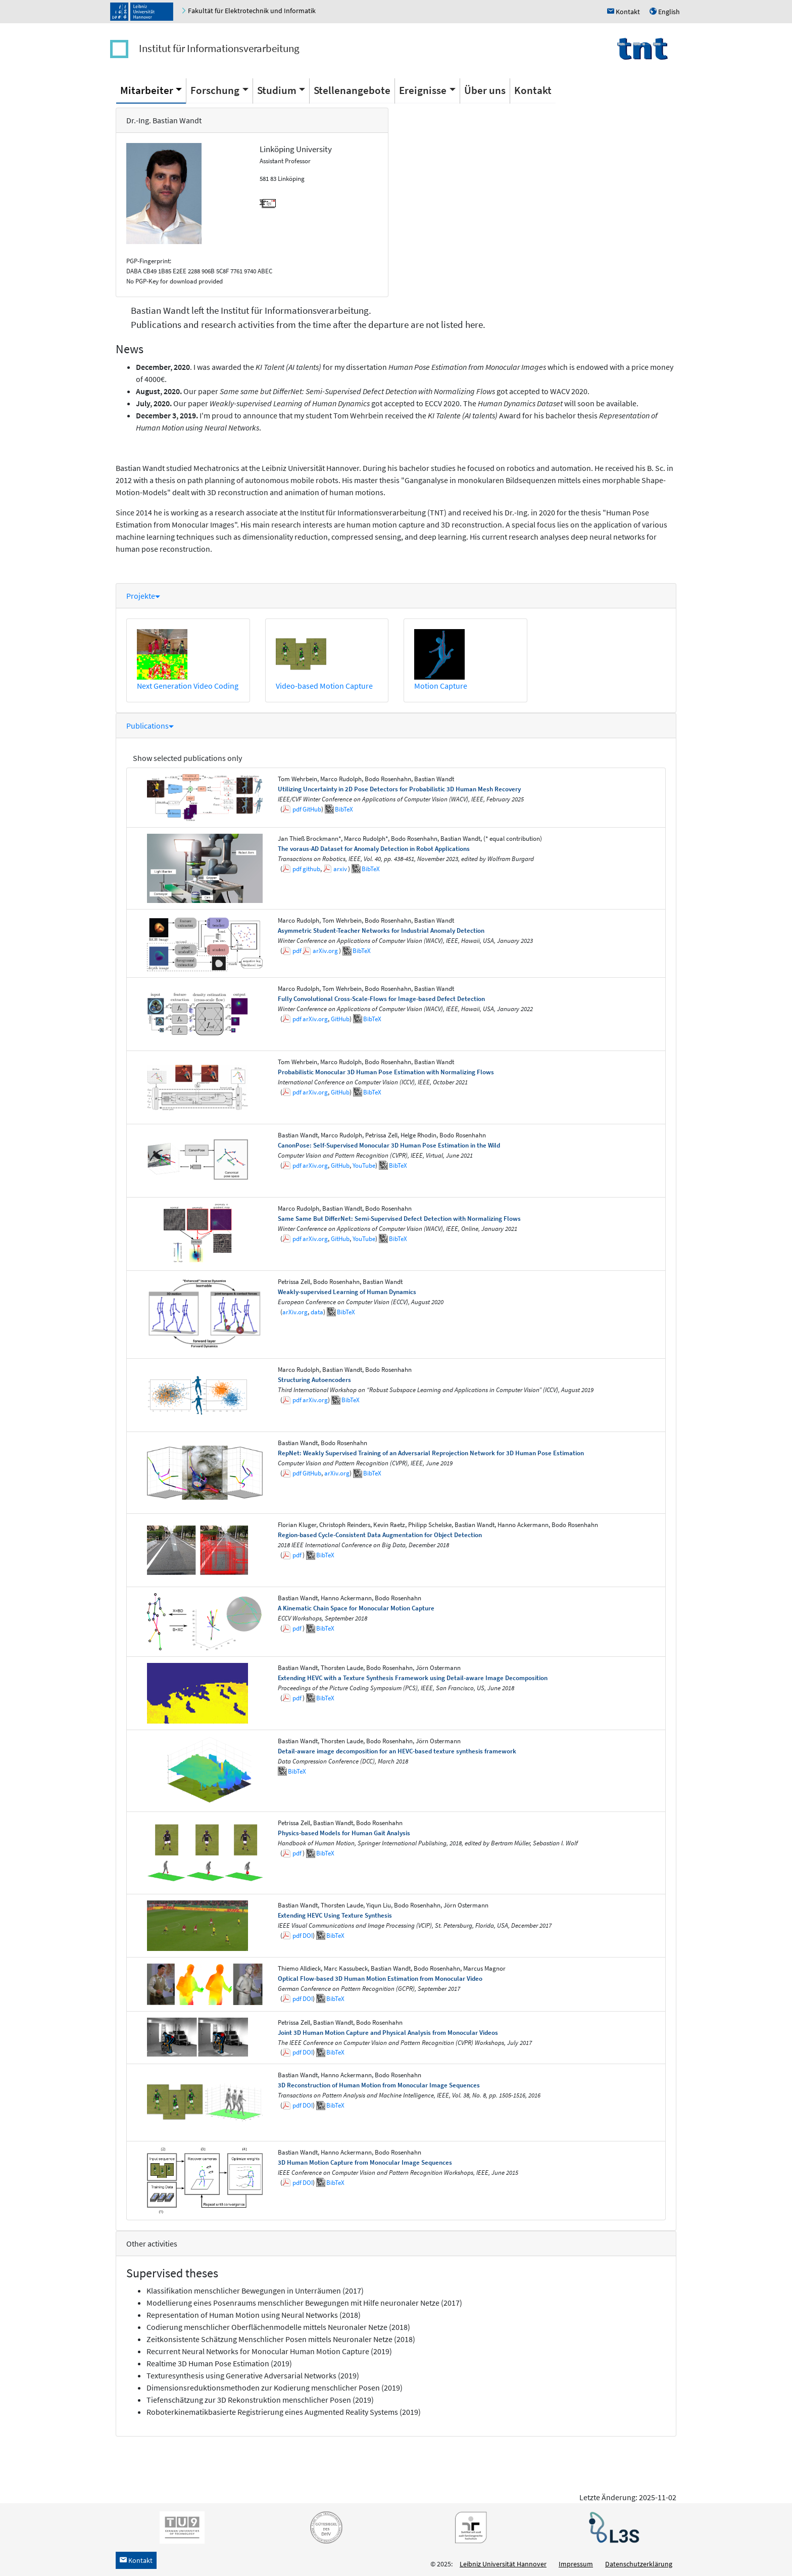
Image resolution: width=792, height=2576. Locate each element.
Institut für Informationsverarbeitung (219, 48)
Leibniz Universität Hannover (503, 2563)
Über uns (485, 90)
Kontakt (533, 90)
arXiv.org (325, 950)
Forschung (214, 90)
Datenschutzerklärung (638, 2563)
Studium (276, 90)
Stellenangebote (352, 90)
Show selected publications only (187, 758)
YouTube (364, 1165)
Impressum (576, 2563)
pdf (297, 809)
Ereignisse (423, 90)
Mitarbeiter (146, 90)
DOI (308, 1935)
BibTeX (344, 809)
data (317, 1312)
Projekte (143, 596)
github (311, 869)
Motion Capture (440, 686)
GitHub (312, 809)
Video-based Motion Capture (324, 686)
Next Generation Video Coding (187, 686)
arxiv (340, 869)
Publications (150, 726)
